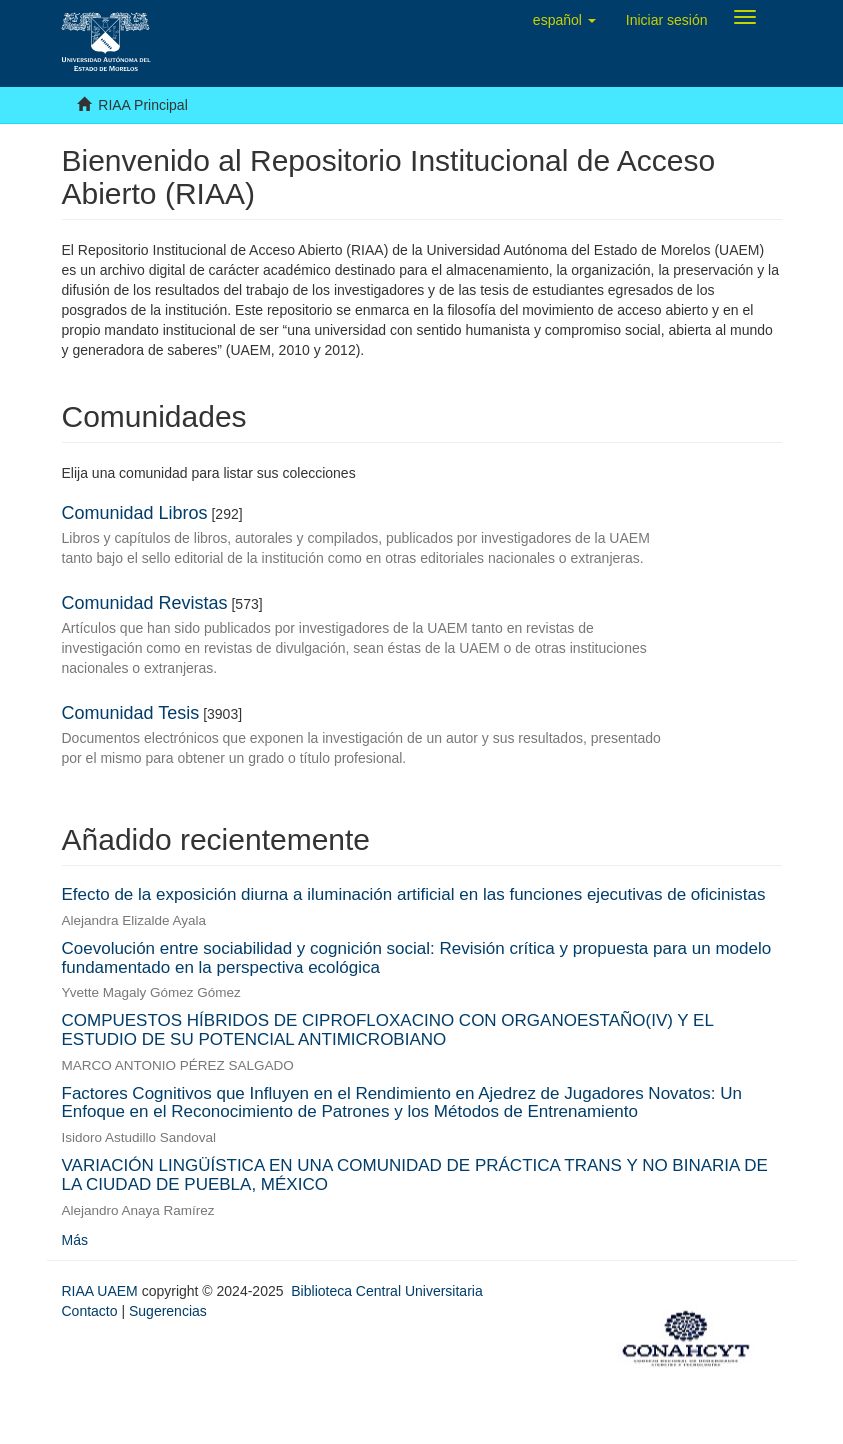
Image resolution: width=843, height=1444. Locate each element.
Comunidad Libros (135, 513)
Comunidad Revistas (145, 603)
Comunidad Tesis (131, 713)
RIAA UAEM (102, 1291)
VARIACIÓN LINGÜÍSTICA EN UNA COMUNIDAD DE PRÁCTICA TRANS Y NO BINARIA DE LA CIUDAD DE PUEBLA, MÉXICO (415, 1175)
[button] (564, 20)
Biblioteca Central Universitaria (386, 1291)
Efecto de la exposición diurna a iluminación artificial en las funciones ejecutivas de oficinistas (414, 894)
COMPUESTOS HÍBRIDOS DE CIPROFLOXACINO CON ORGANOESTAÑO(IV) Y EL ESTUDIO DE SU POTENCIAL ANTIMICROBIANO (388, 1030)
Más (75, 1240)
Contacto (90, 1311)
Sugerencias (168, 1311)
